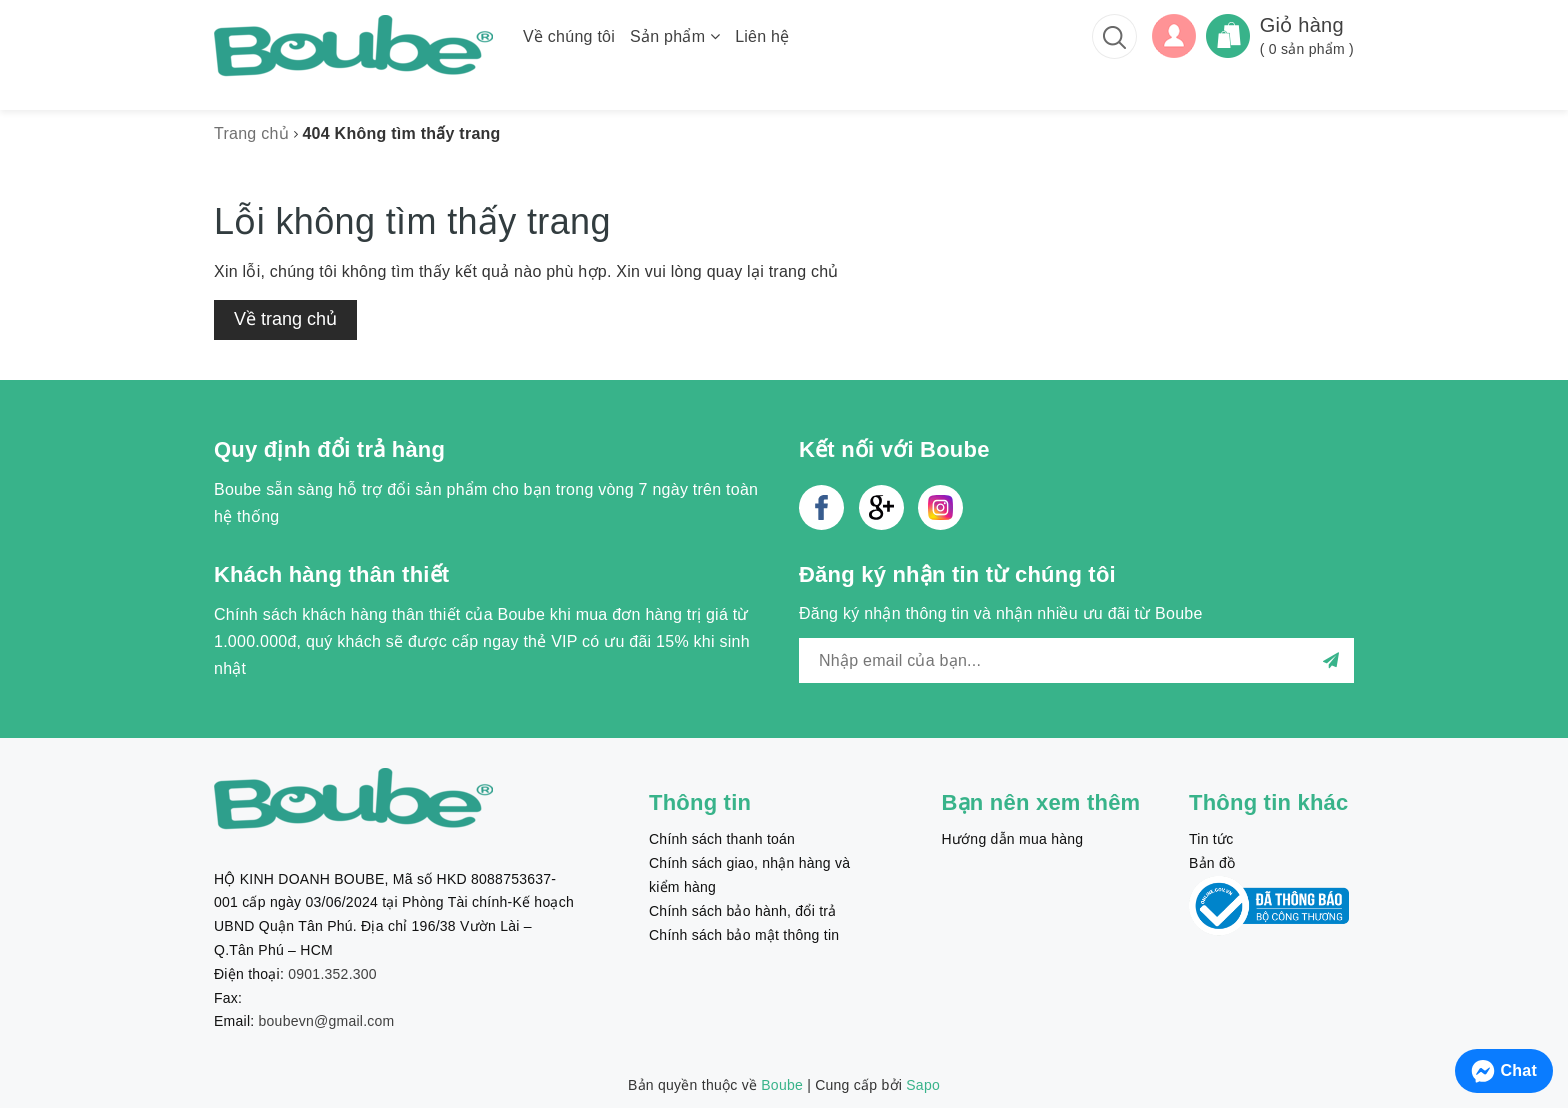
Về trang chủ (285, 319)
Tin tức (1211, 839)
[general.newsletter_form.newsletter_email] (1076, 660)
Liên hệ (762, 36)
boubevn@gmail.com (327, 1021)
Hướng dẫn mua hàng (1013, 839)
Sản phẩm (675, 36)
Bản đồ (1212, 863)
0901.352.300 (332, 974)
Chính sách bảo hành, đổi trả (742, 911)
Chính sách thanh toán (722, 839)
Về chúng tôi (569, 36)
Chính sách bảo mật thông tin (744, 935)
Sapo (923, 1085)
